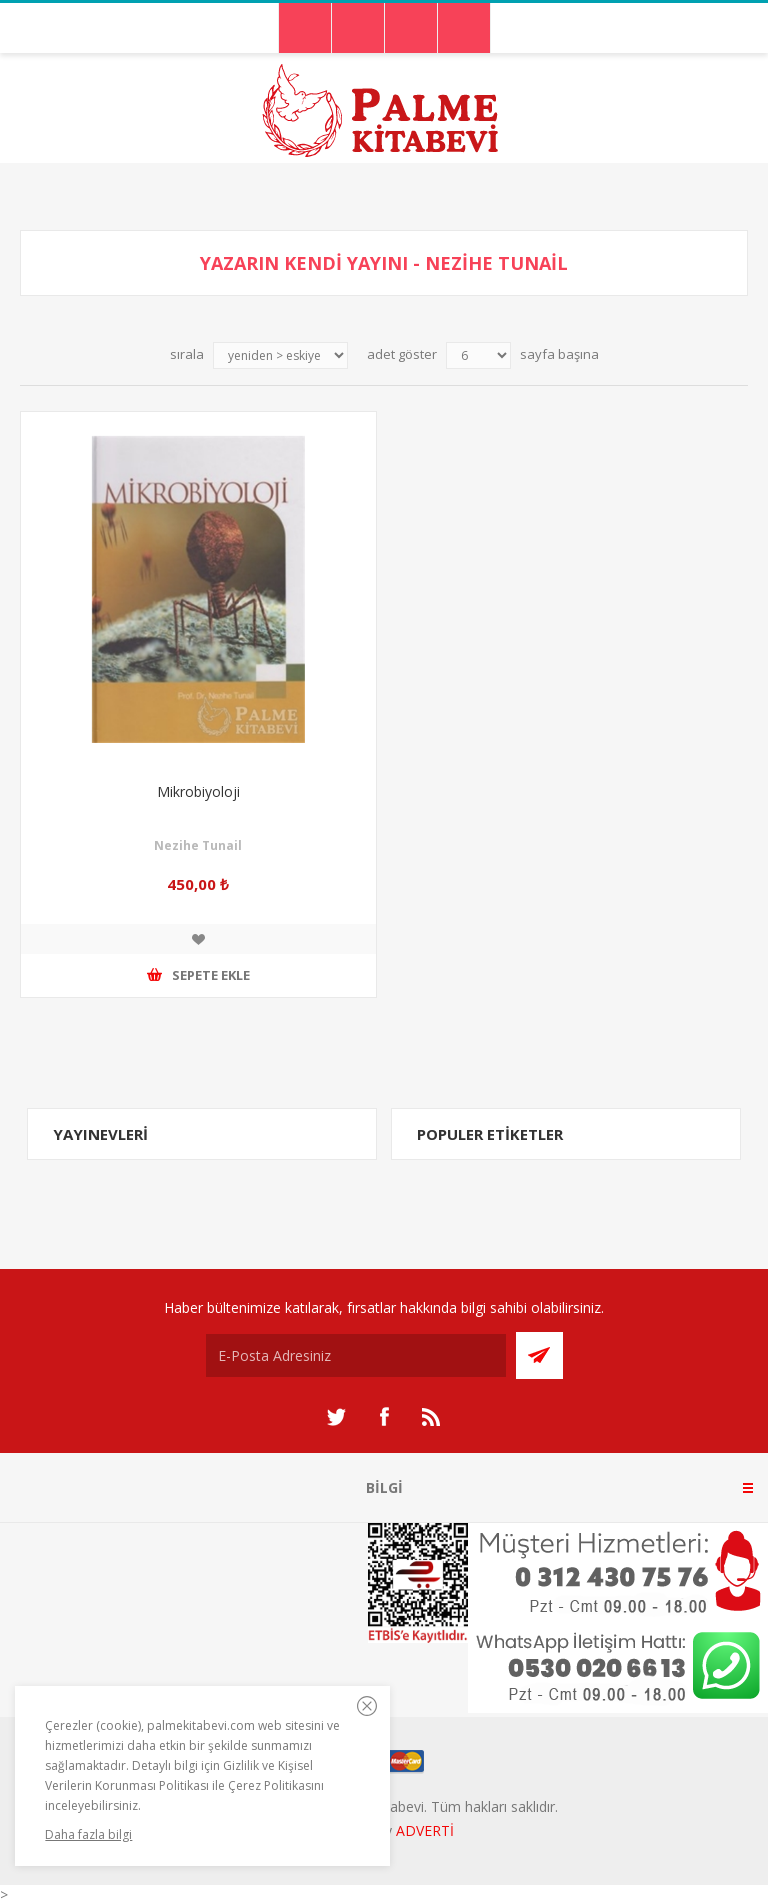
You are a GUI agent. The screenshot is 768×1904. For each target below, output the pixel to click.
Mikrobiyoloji (198, 791)
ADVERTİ (425, 1830)
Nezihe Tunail (198, 845)
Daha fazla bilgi (88, 1834)
